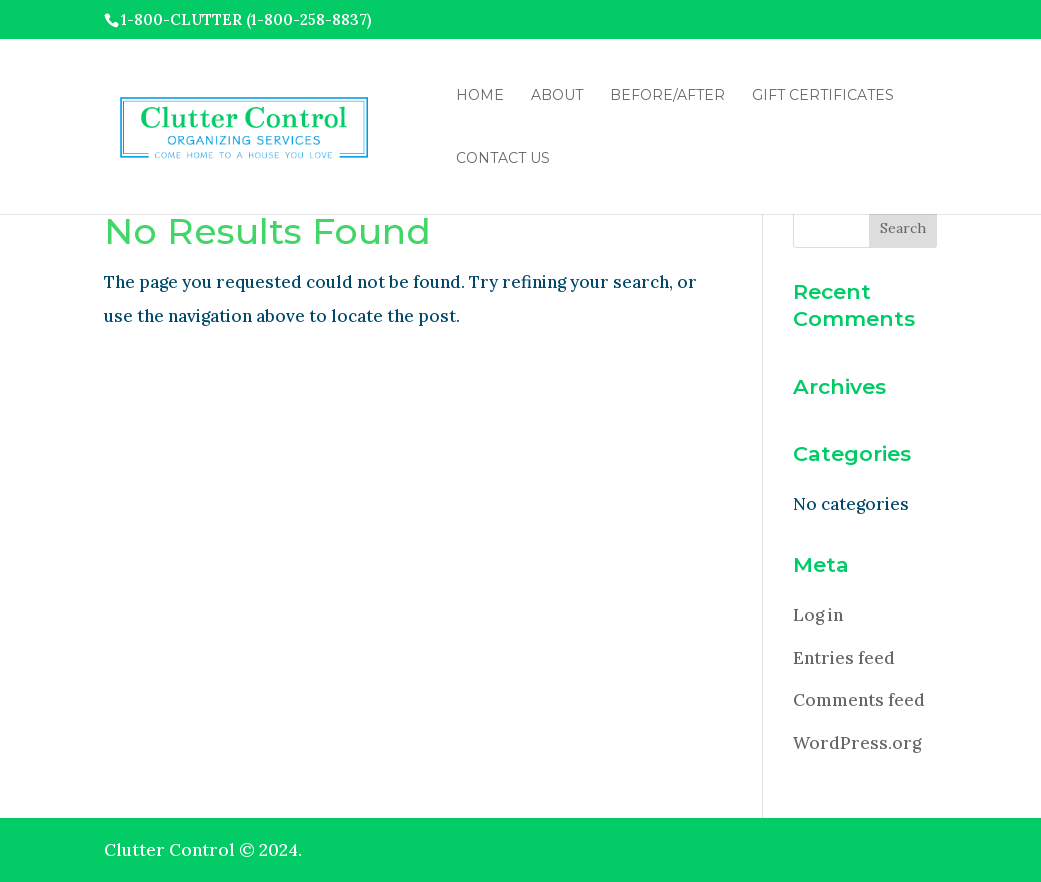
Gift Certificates (823, 96)
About (557, 96)
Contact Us (503, 159)
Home (480, 96)
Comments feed (859, 700)
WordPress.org (857, 743)
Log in (818, 615)
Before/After (667, 96)
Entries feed (844, 658)
